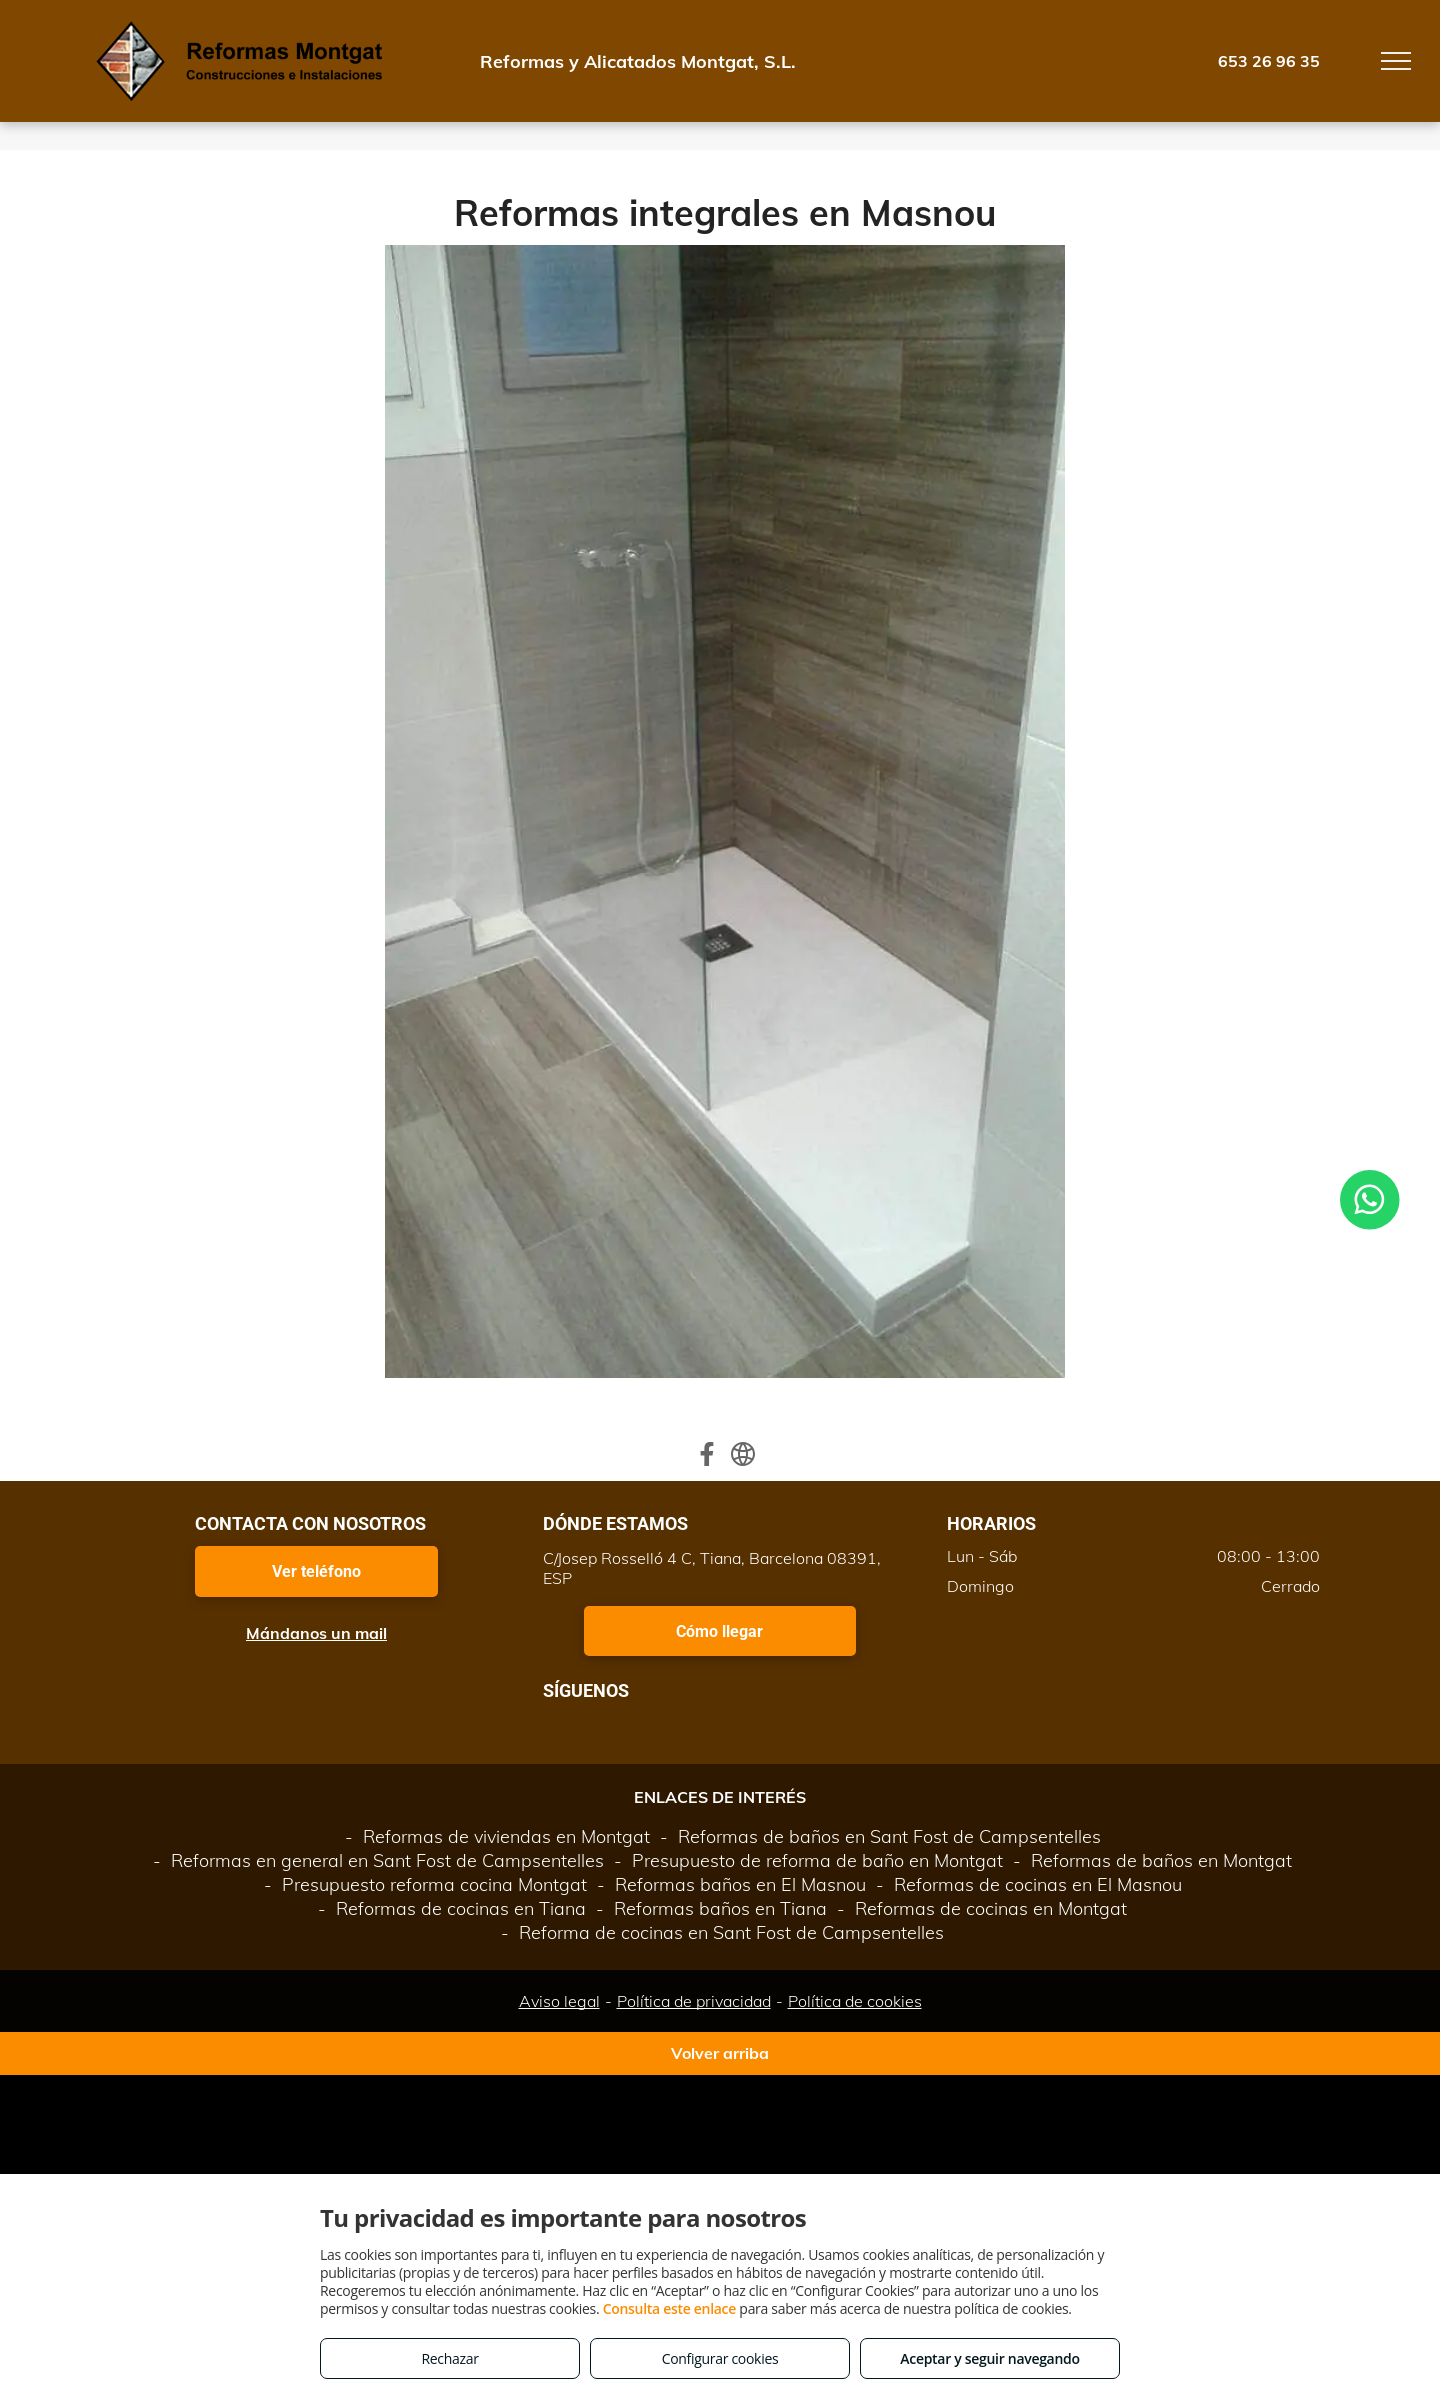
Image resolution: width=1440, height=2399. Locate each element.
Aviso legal (559, 2001)
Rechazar (449, 2358)
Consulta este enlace (669, 2308)
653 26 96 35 (1269, 61)
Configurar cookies (720, 2358)
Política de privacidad (694, 2001)
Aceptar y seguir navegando (989, 2358)
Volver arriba (720, 2053)
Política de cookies (855, 2001)
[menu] (1396, 61)
